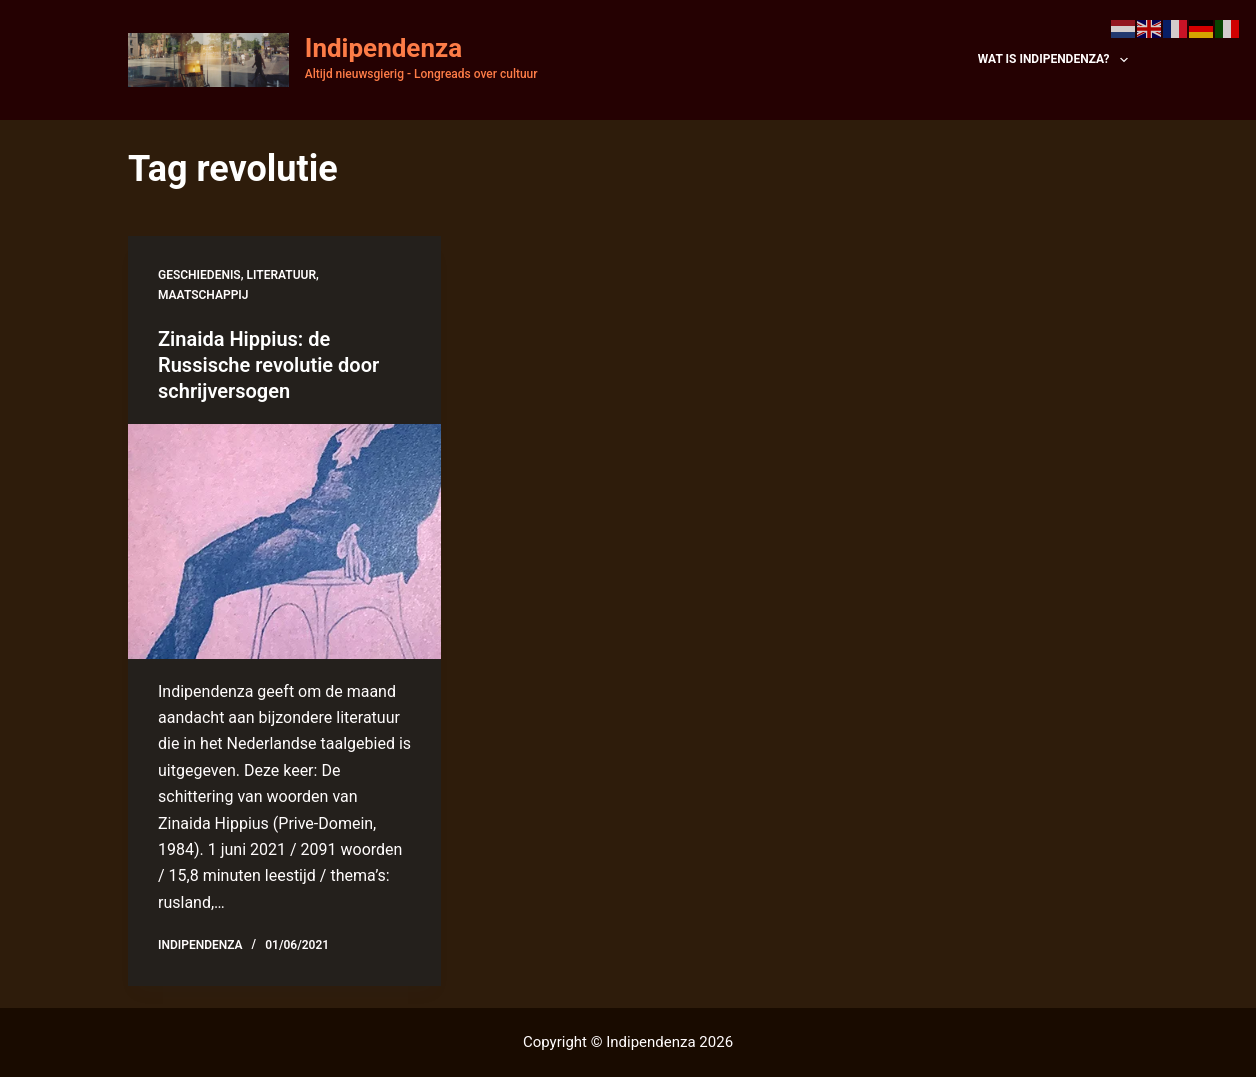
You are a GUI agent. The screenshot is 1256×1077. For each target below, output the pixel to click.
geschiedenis (199, 275)
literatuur (282, 275)
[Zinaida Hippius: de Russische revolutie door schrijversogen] (284, 541)
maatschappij (203, 295)
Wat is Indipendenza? (1053, 60)
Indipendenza (383, 48)
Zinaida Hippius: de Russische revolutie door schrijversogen (268, 365)
